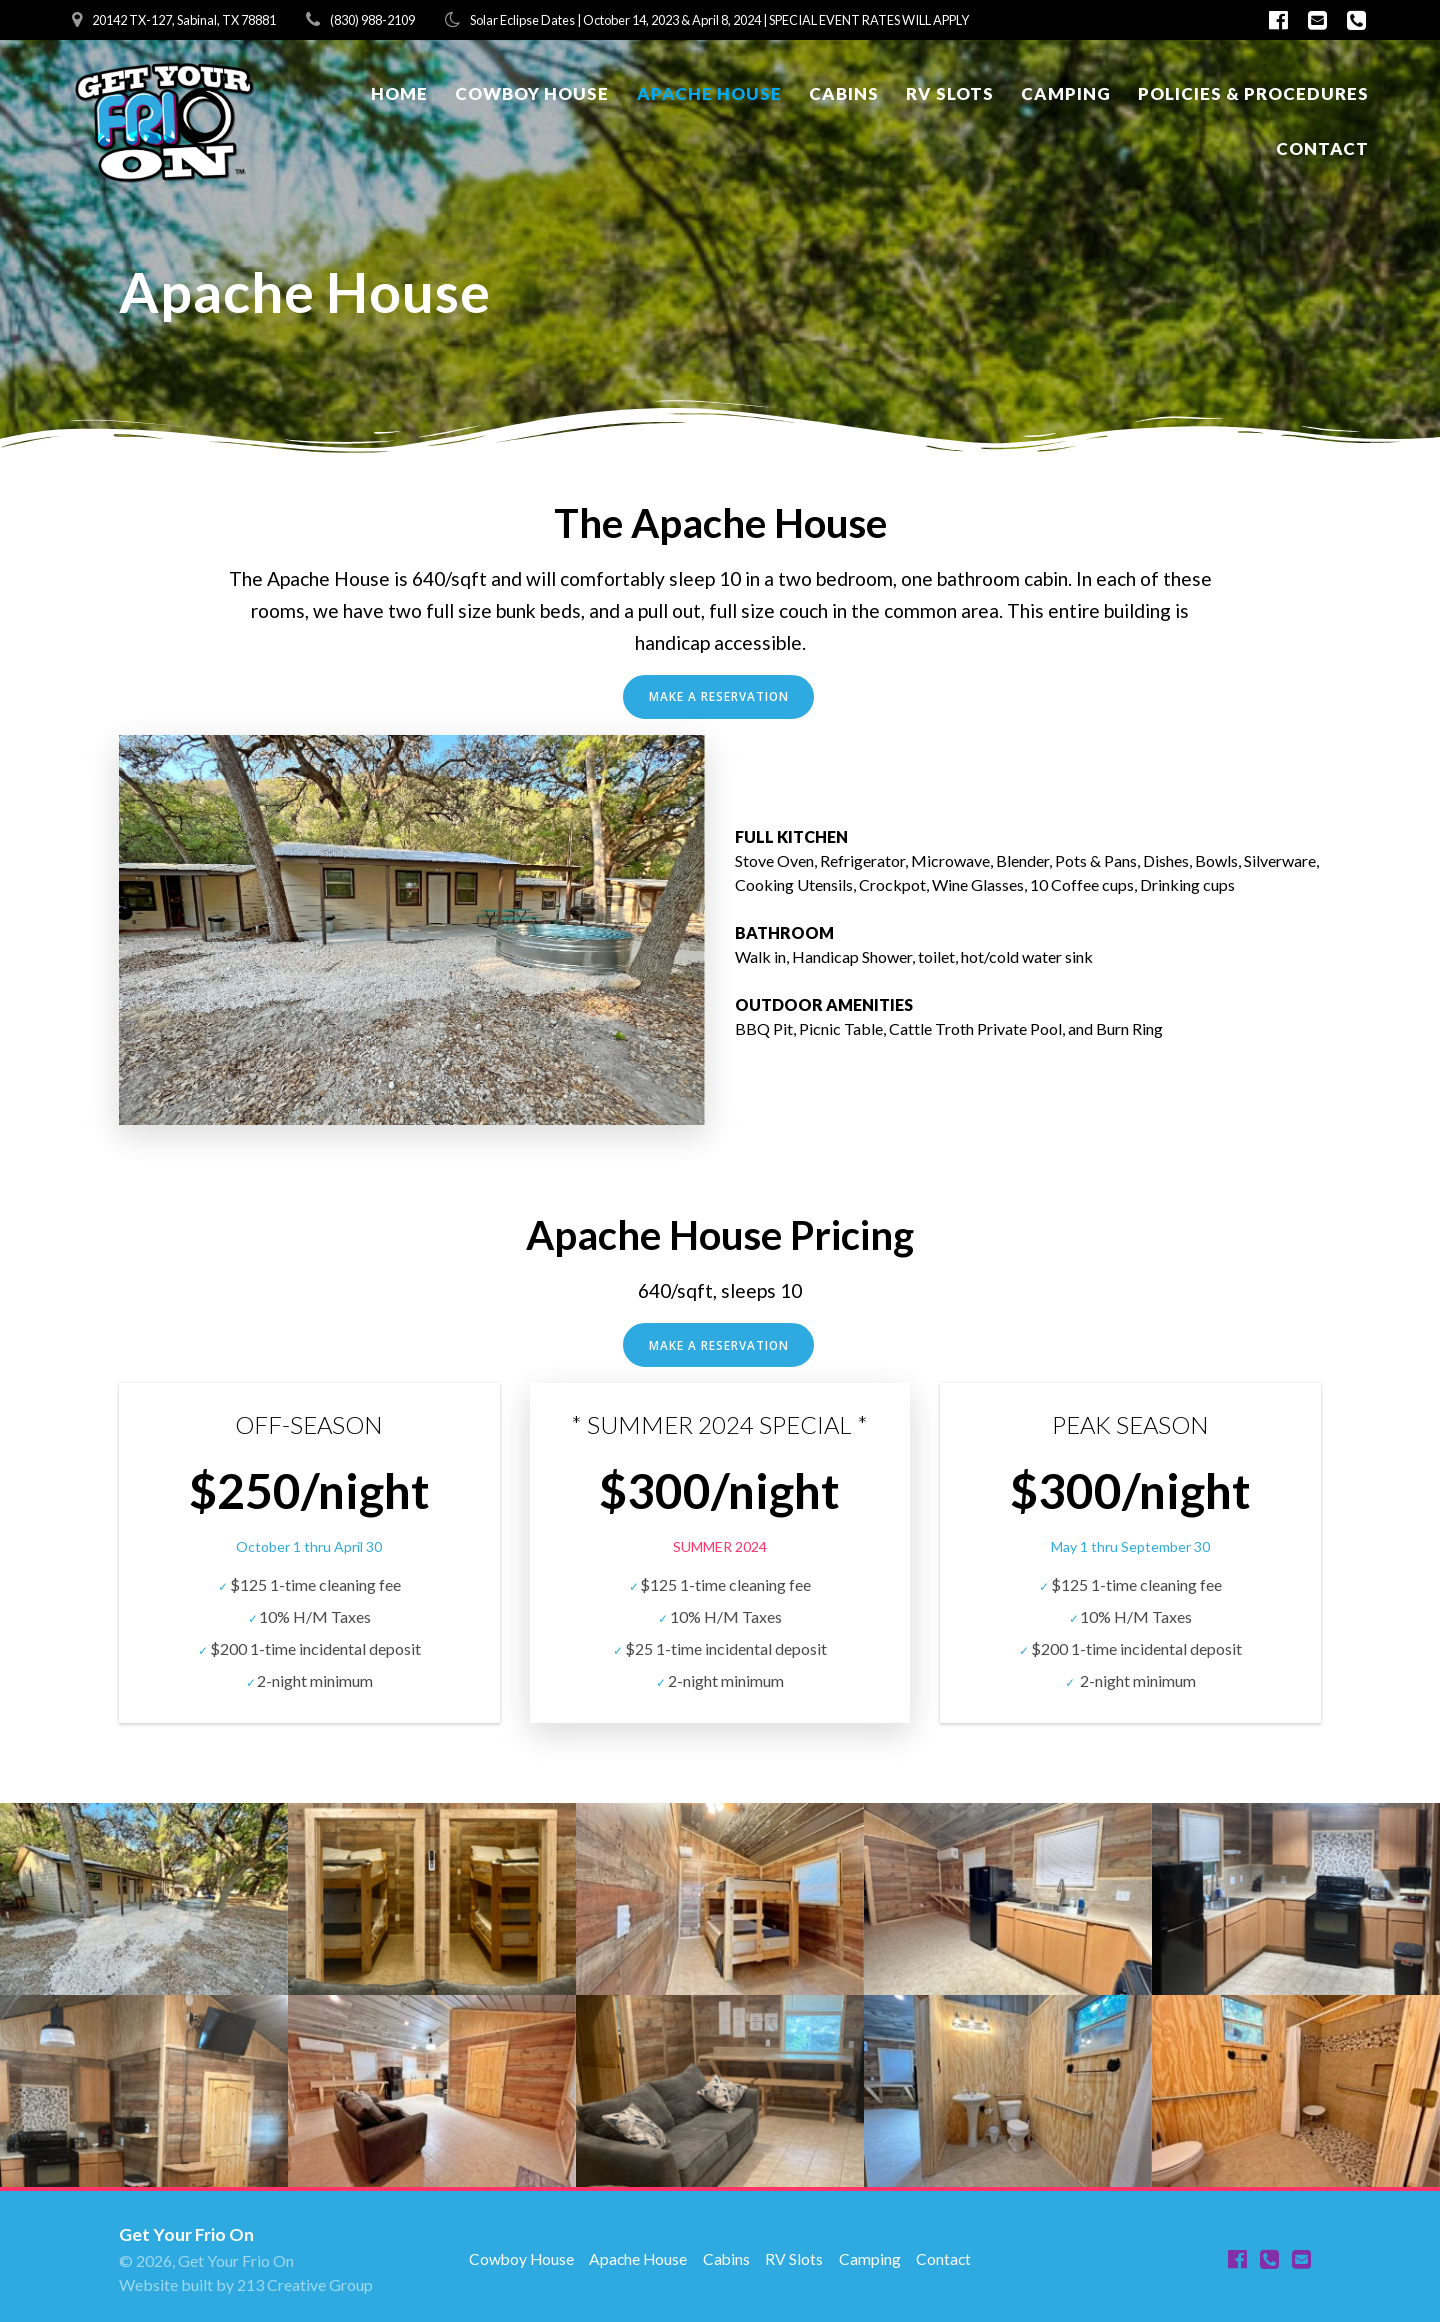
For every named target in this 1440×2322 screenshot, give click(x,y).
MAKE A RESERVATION (718, 696)
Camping (1066, 93)
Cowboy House (532, 93)
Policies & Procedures (1253, 93)
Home (399, 93)
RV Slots (950, 93)
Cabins (844, 93)
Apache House (709, 93)
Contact (1322, 148)
